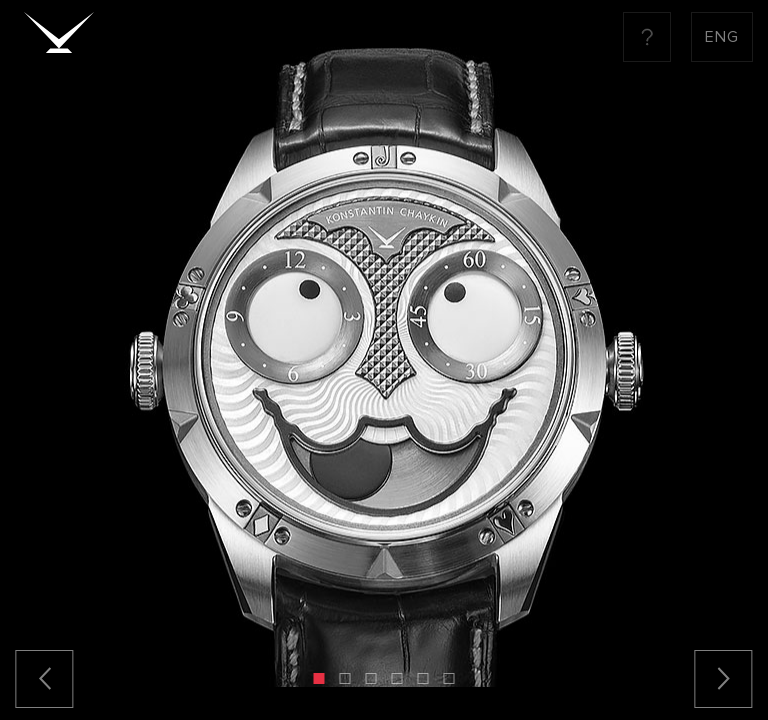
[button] (319, 678)
